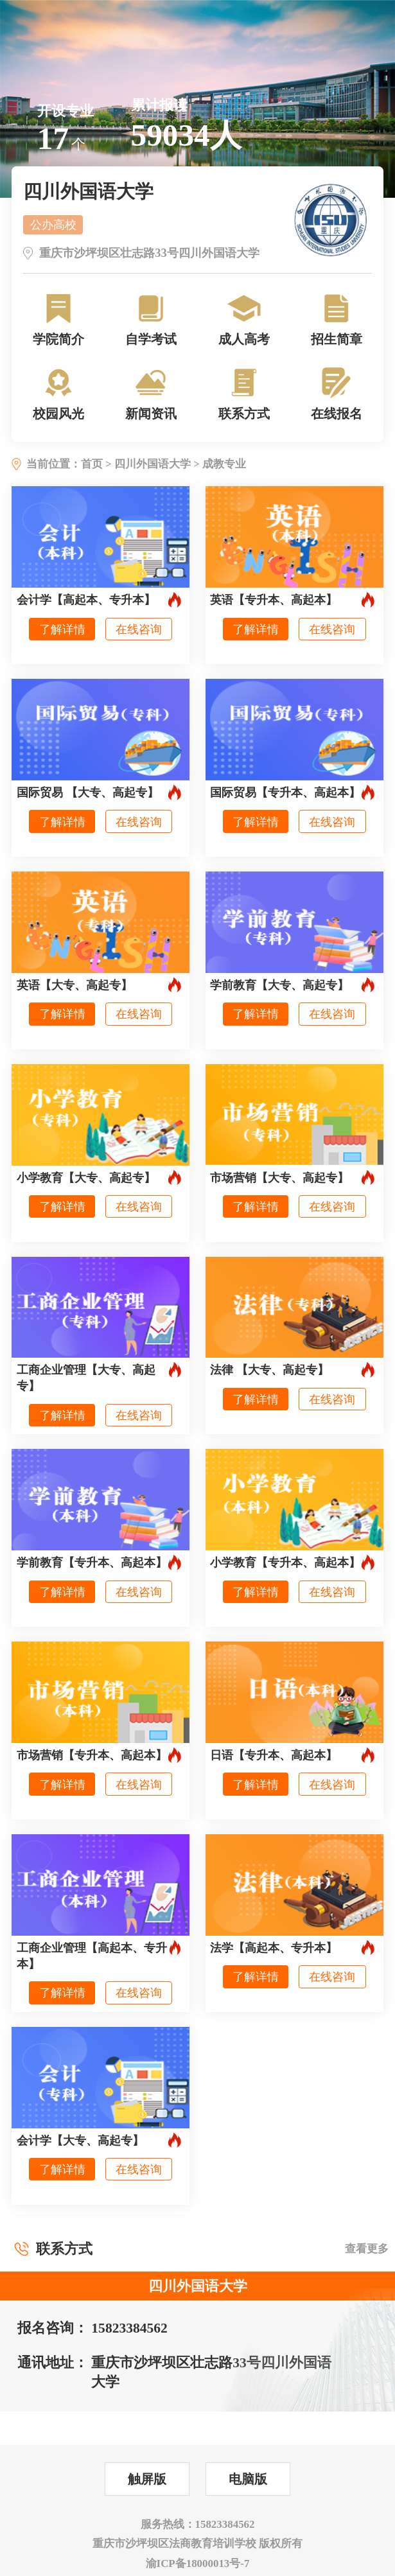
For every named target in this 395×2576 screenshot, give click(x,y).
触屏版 (147, 2479)
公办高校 (53, 224)
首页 (92, 464)
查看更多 (367, 2249)
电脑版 (248, 2479)
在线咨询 (139, 629)
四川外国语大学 (152, 464)
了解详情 (62, 629)
